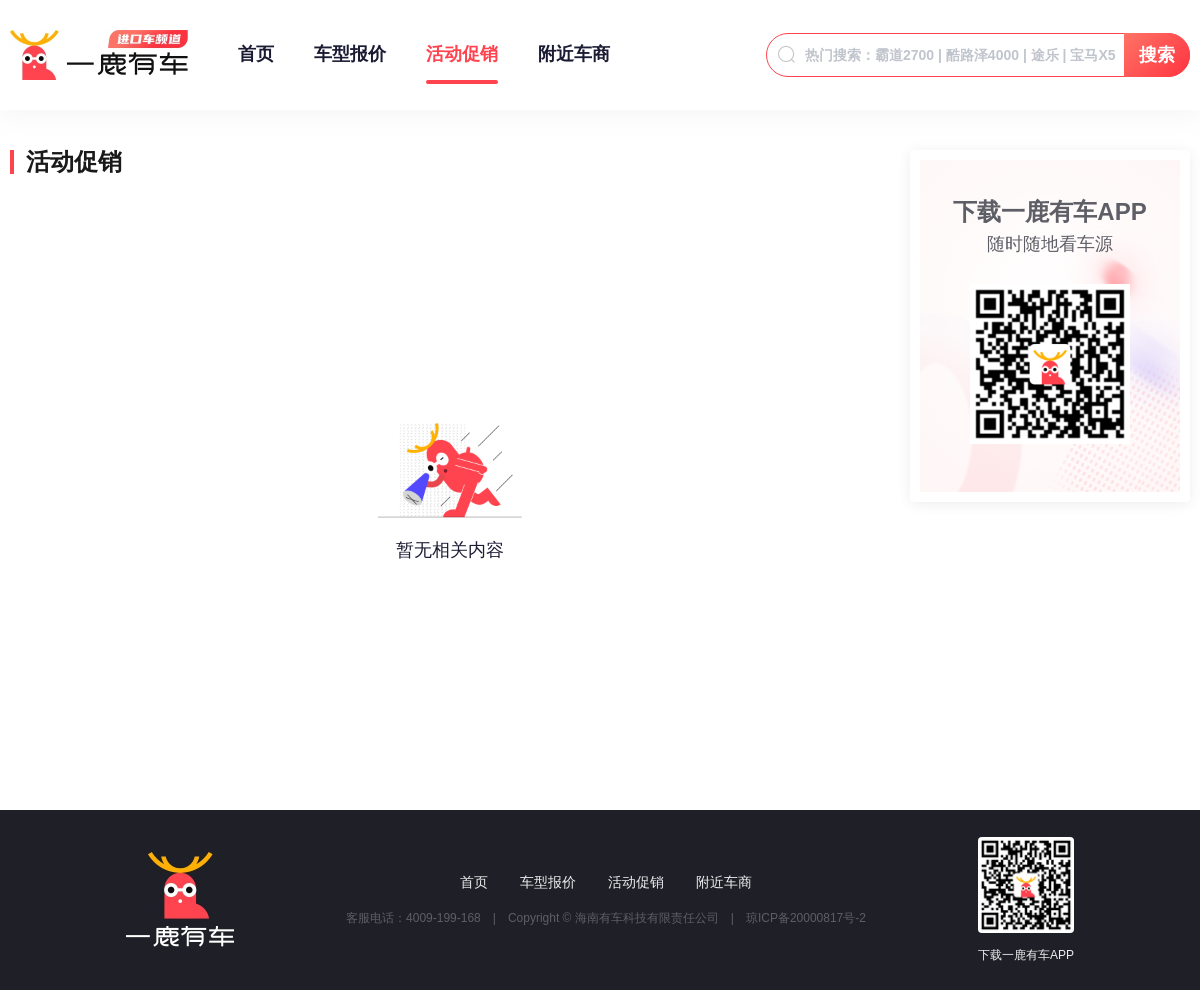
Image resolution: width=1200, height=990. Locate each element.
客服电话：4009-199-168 (413, 918)
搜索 (1157, 55)
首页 (256, 64)
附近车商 (574, 64)
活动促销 (462, 64)
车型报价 (350, 64)
